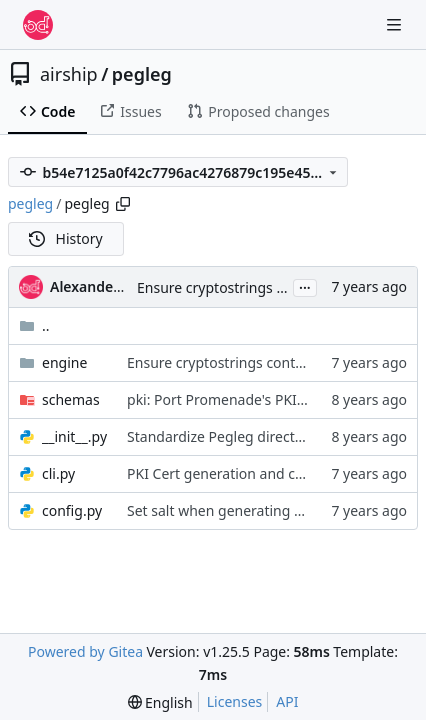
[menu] (160, 702)
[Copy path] (123, 204)
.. (34, 325)
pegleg (142, 74)
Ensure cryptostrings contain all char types (276, 287)
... (305, 286)
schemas (71, 399)
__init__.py (74, 436)
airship (69, 74)
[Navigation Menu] (396, 24)
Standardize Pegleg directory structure (253, 436)
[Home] (38, 25)
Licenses (235, 701)
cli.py (58, 473)
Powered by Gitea (85, 651)
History (66, 238)
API (287, 701)
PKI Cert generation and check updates (255, 473)
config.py (72, 510)
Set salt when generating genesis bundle (260, 510)
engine (64, 362)
